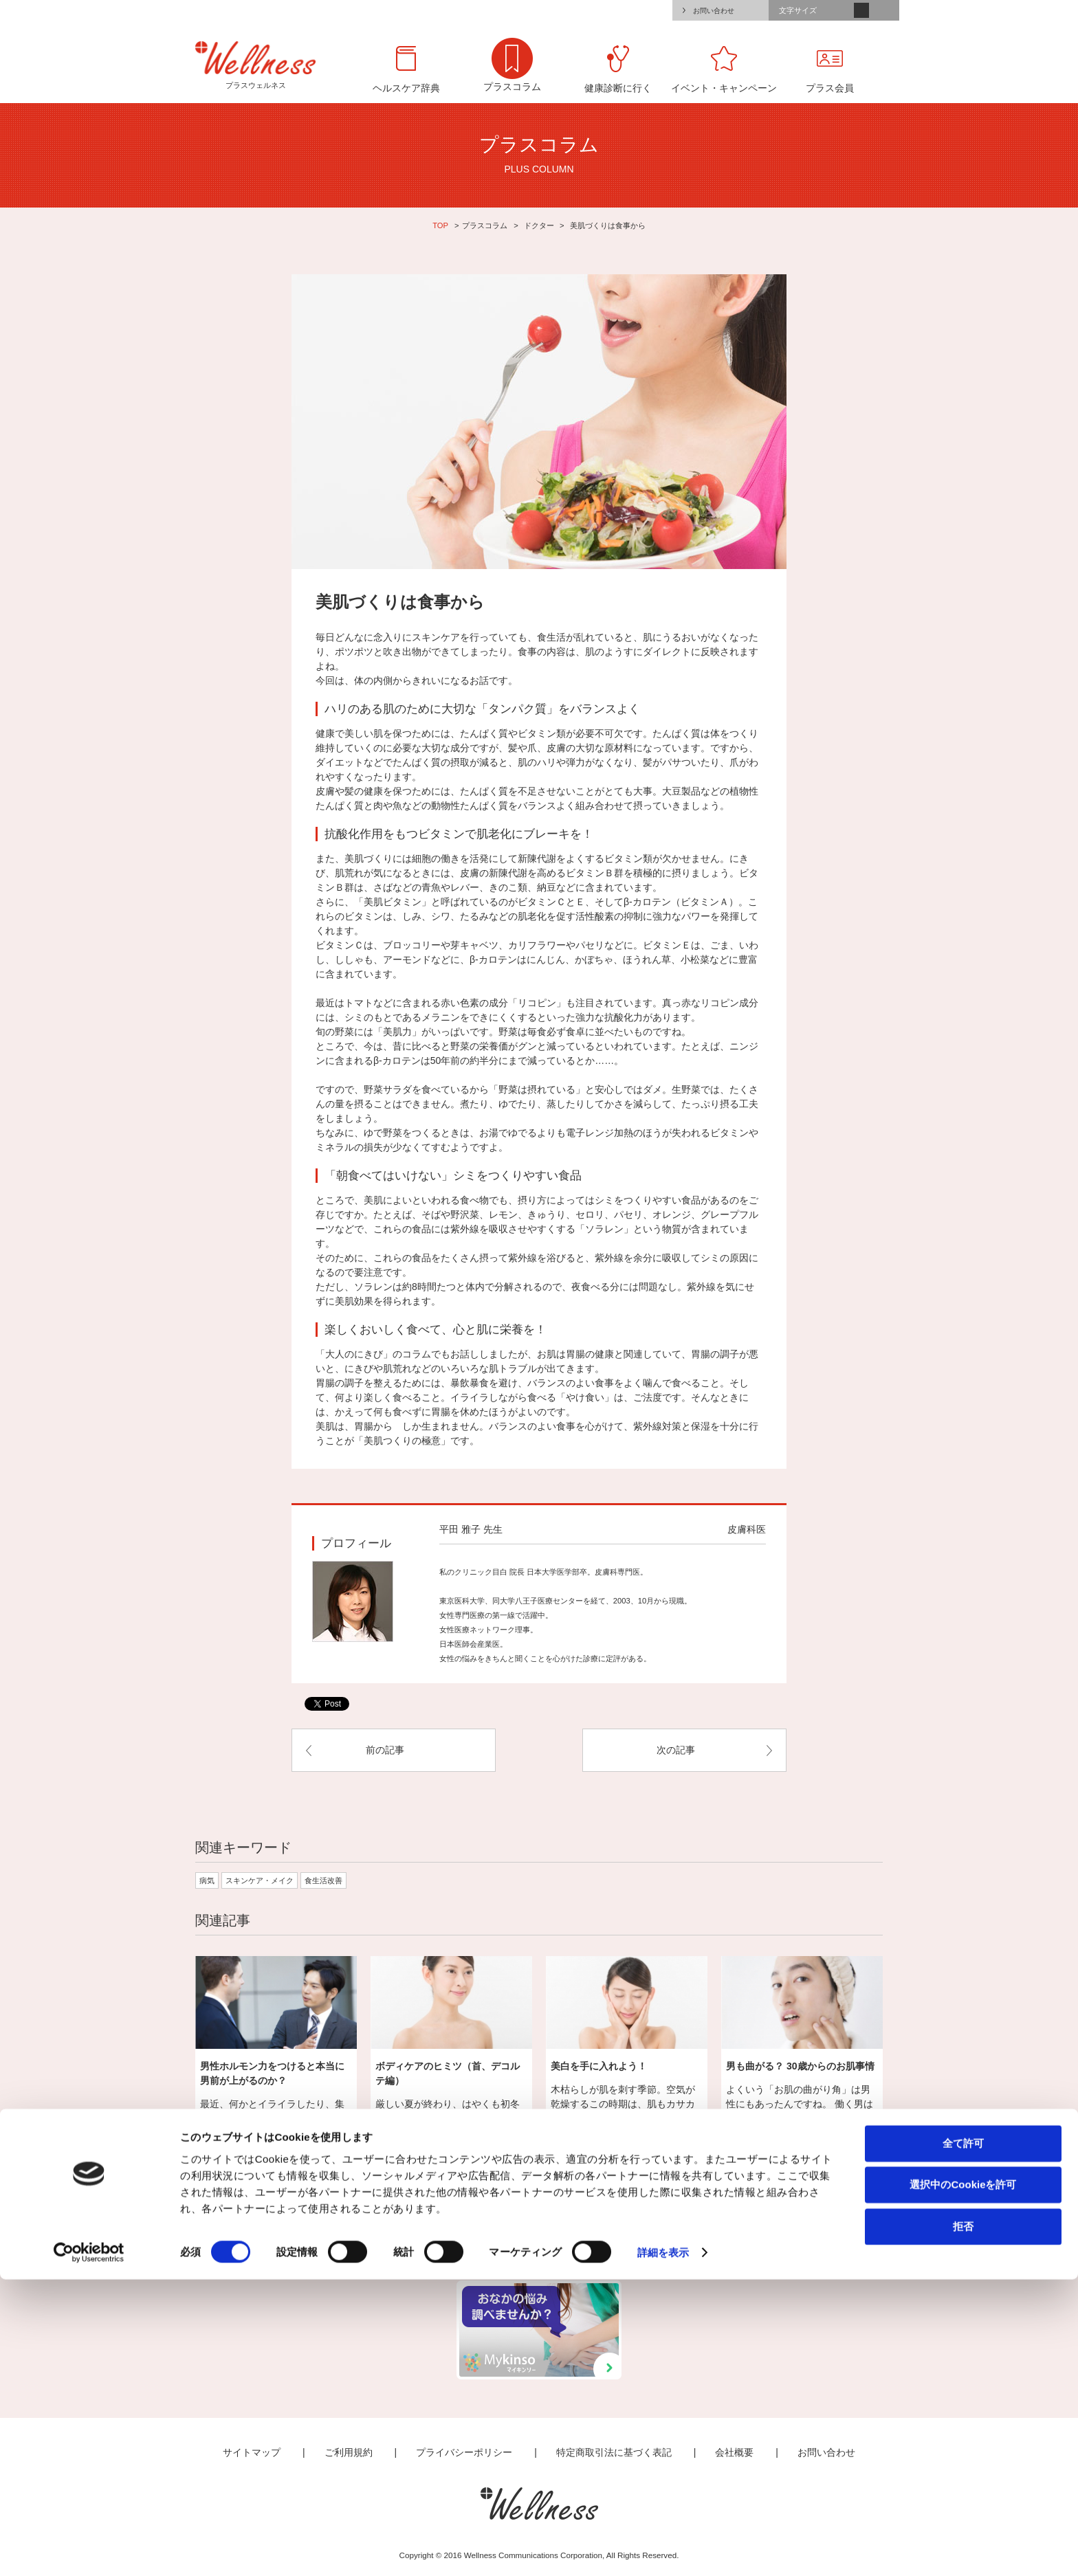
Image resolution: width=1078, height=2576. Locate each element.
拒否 (963, 2522)
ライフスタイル (495, 2232)
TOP (440, 225)
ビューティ (582, 2232)
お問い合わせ (713, 10)
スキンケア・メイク (260, 1880)
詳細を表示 (663, 2549)
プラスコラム (484, 225)
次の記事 (676, 1749)
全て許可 (963, 2439)
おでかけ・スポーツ (669, 2232)
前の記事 (385, 1749)
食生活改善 (323, 1880)
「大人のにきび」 (354, 1353)
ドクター (539, 225)
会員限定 (841, 2232)
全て (235, 2232)
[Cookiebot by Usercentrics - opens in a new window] (89, 2549)
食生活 (755, 2232)
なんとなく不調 (408, 2232)
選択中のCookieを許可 (963, 2481)
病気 (206, 1880)
